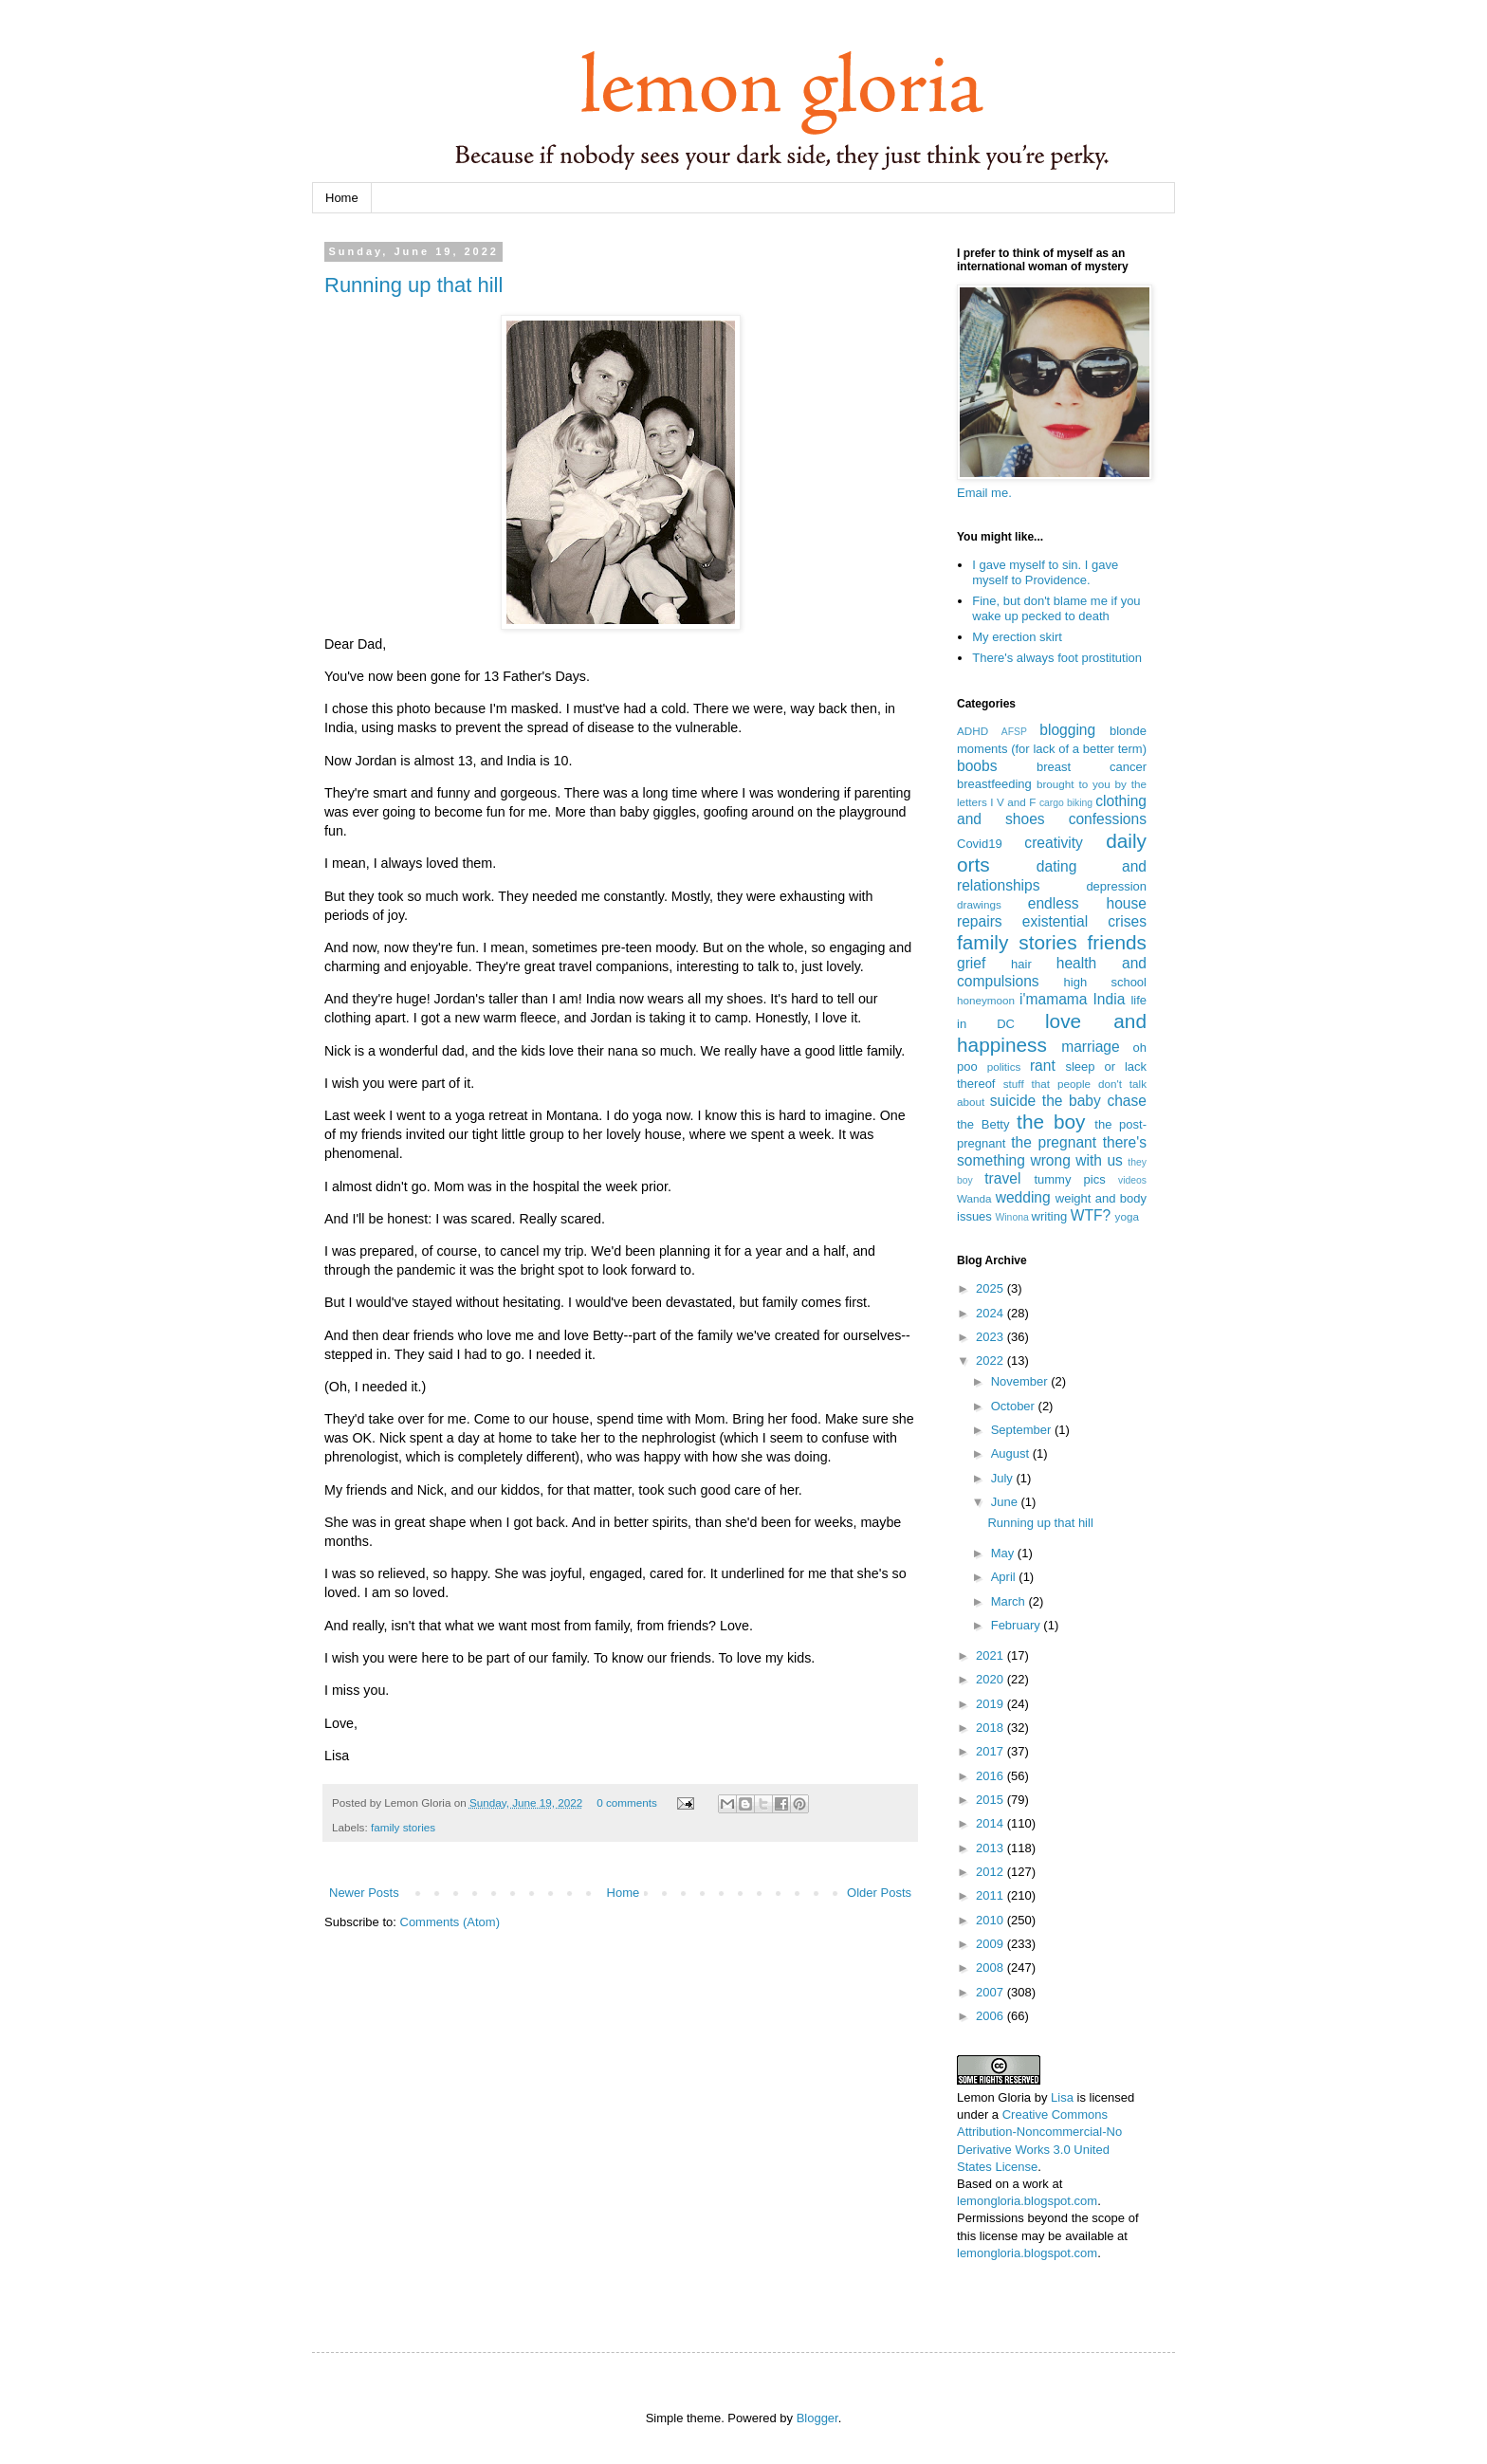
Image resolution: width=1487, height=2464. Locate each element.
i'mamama (1053, 999)
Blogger (817, 2418)
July (1004, 1478)
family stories (403, 1827)
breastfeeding (994, 784)
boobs (977, 766)
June (1006, 1502)
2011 (991, 1895)
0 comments (627, 1802)
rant (1043, 1065)
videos (1132, 1180)
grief (971, 963)
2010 (991, 1920)
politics (1004, 1066)
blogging (1067, 730)
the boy (1051, 1121)
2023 (991, 1337)
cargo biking (1065, 803)
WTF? (1091, 1215)
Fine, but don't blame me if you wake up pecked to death (1056, 608)
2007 (991, 1992)
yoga (1127, 1216)
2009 (991, 1944)
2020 (991, 1679)
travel (1002, 1178)
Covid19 (979, 844)
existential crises (1084, 921)
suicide (1013, 1101)
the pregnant (1053, 1142)
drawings (979, 904)
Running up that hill (413, 285)
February (1017, 1625)
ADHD (972, 731)
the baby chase (1094, 1101)
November (1021, 1381)
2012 (991, 1872)
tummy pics (1069, 1179)
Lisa (1062, 2097)
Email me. (984, 493)
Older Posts (879, 1892)
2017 (991, 1751)
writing (1050, 1216)
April (1005, 1577)
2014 (991, 1823)
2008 (991, 1967)
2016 (991, 1776)
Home (341, 198)
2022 (991, 1360)
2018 (991, 1727)
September (1023, 1430)
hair (1021, 964)
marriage (1090, 1047)
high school (1105, 982)
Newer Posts (364, 1892)
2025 (991, 1288)
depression (1116, 886)
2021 (991, 1655)
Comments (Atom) (450, 1922)
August (1012, 1453)
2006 (991, 2016)
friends (1117, 942)
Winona (1011, 1217)
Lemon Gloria (994, 2097)
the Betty (983, 1124)
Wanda (974, 1198)
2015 (991, 1800)
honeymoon (986, 1000)
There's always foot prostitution (1057, 658)
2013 (991, 1848)
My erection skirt (1017, 637)
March (1010, 1601)
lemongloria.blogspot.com (1027, 2201)
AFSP (1014, 731)
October (1014, 1406)
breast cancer (1092, 767)
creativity (1053, 843)
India (1109, 999)
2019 (991, 1704)
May (1004, 1553)
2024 (991, 1313)
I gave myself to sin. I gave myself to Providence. (1045, 572)
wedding (1023, 1197)
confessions (1108, 819)
